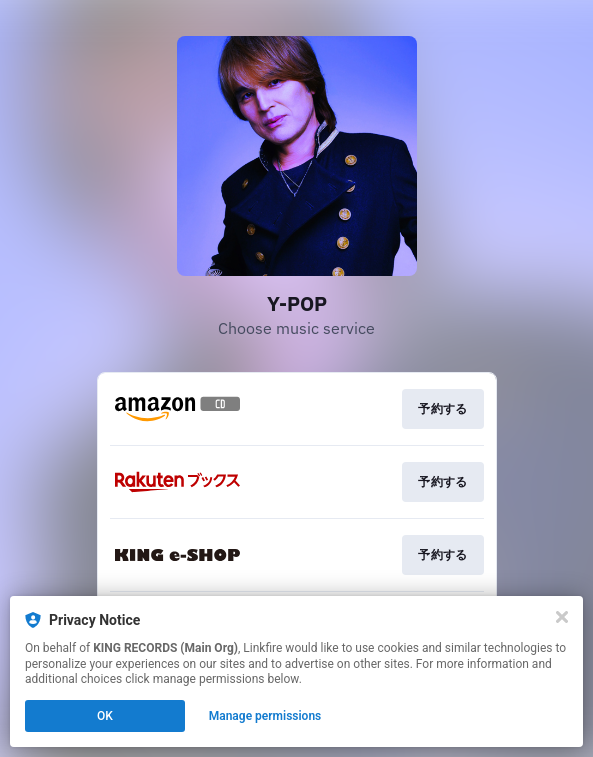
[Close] (562, 617)
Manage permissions (265, 716)
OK (105, 716)
